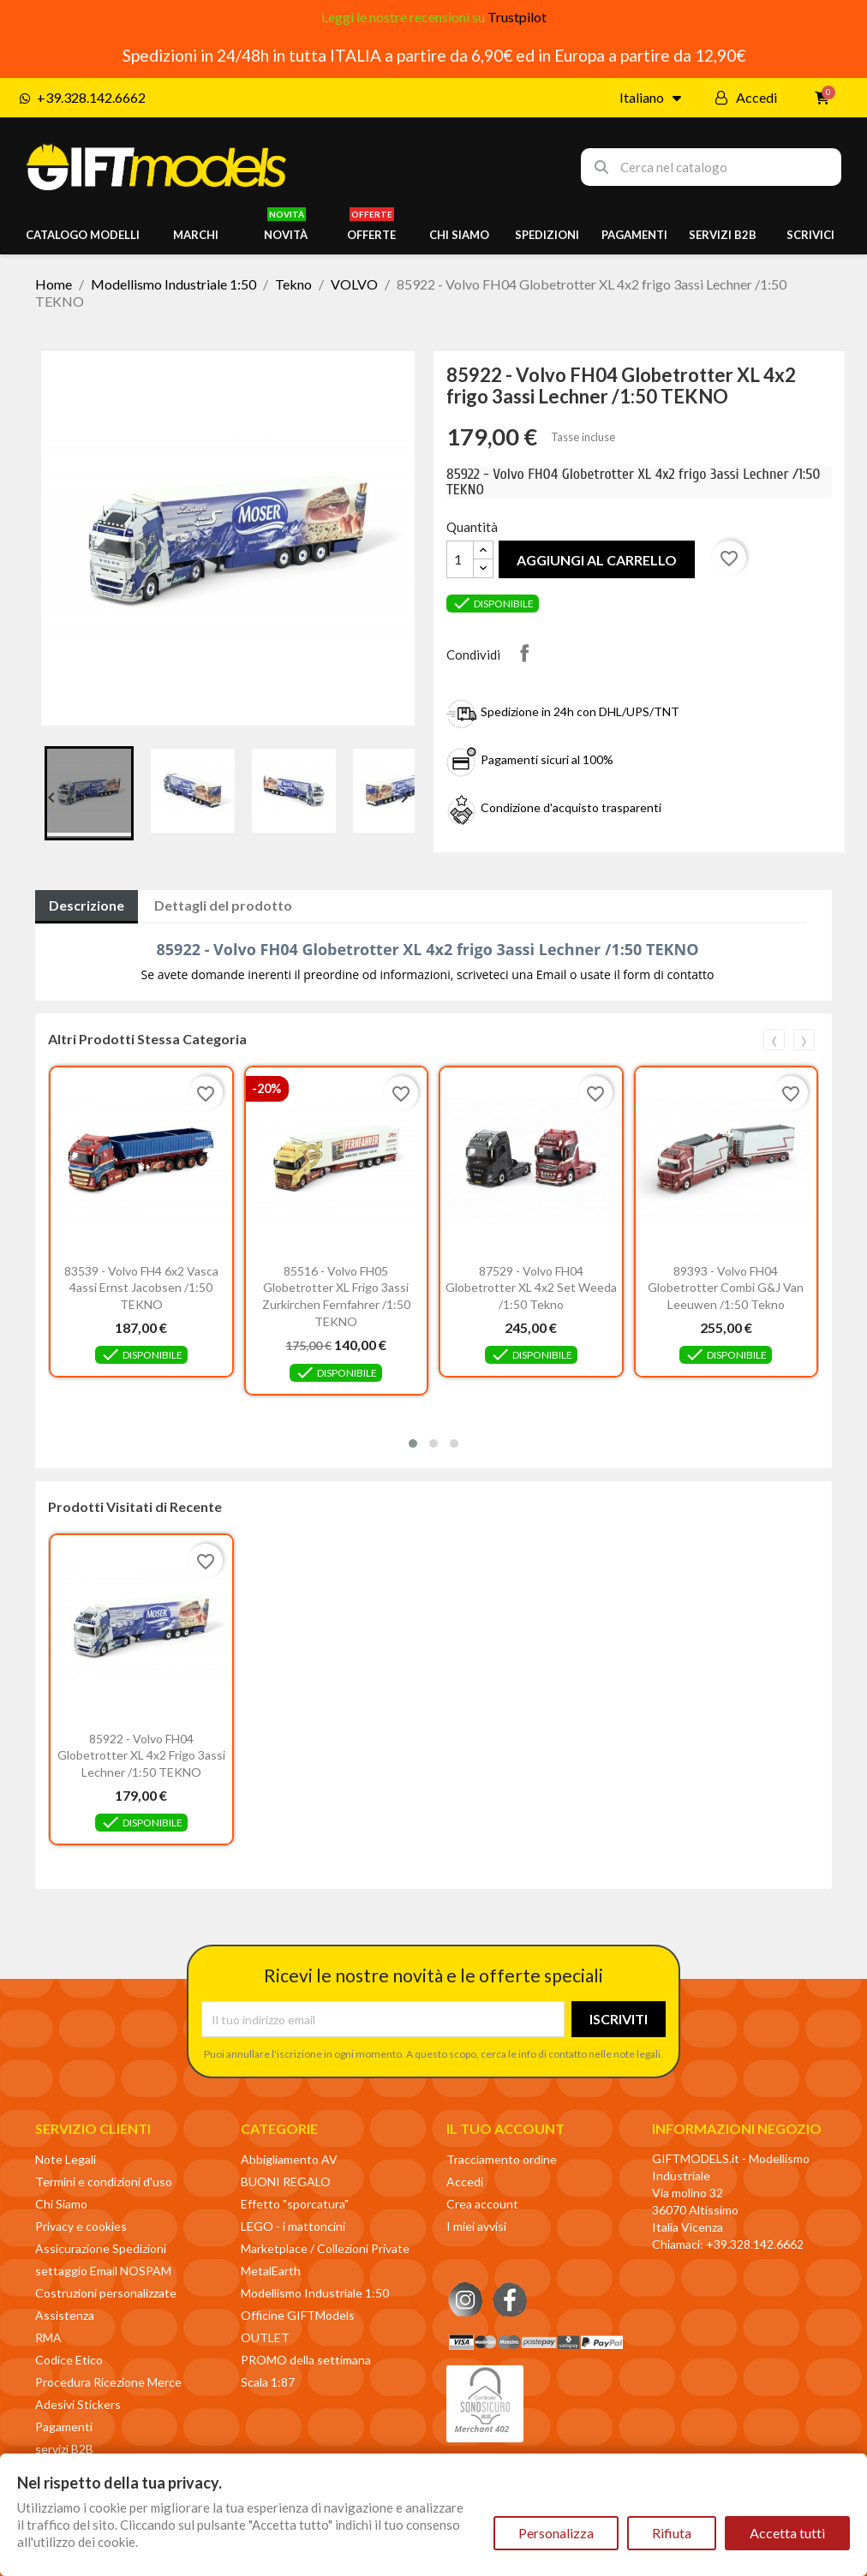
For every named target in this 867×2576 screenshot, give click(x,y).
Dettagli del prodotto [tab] (223, 905)
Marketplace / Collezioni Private (325, 2248)
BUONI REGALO (286, 2181)
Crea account (482, 2203)
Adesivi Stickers (78, 2404)
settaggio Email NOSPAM (103, 2270)
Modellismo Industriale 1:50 (315, 2293)
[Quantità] (460, 559)
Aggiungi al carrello (597, 560)
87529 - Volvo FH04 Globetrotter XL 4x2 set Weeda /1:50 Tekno (531, 1288)
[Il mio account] (746, 97)
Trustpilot (517, 17)
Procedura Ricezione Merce (108, 2382)
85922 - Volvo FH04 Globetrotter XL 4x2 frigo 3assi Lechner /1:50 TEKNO (141, 1755)
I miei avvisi (476, 2226)
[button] (413, 1443)
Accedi (464, 2181)
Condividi (524, 653)
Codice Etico (69, 2359)
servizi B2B (64, 2449)
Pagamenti (64, 2426)
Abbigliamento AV (289, 2159)
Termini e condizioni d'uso (103, 2181)
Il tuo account (505, 2128)
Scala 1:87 (268, 2382)
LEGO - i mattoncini (293, 2226)
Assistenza (64, 2315)
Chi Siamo (61, 2203)
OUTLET (265, 2337)
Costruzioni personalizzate (105, 2293)
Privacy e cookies (81, 2226)
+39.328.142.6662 (755, 2244)
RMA (48, 2337)
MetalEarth (271, 2270)
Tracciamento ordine (501, 2159)
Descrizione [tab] (86, 905)
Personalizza (556, 2533)
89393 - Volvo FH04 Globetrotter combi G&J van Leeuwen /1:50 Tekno (726, 1288)
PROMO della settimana (306, 2359)
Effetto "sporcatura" (295, 2203)
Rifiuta (671, 2533)
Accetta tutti (787, 2533)
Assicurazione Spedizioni (100, 2248)
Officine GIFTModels (298, 2315)
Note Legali (65, 2159)
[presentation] (774, 1039)
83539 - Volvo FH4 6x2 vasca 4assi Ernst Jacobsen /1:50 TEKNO (141, 1288)
